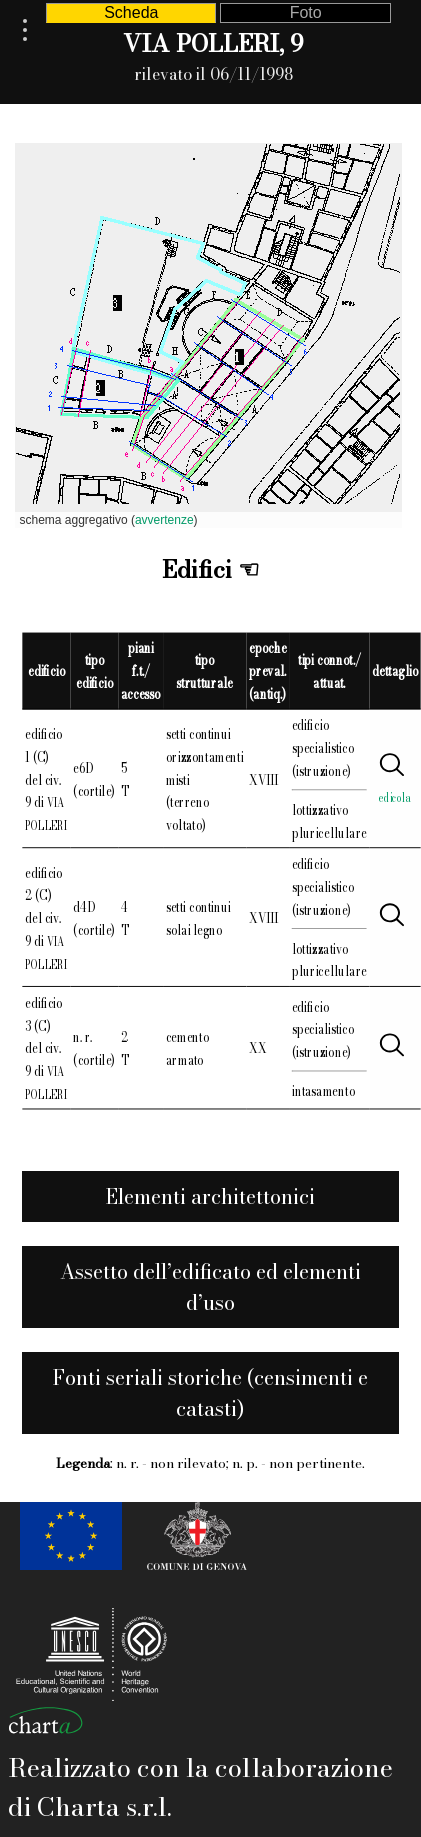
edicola (395, 796)
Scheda (131, 12)
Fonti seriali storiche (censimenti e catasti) (210, 1393)
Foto (306, 12)
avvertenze (164, 520)
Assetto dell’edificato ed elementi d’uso (210, 1287)
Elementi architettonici (210, 1196)
